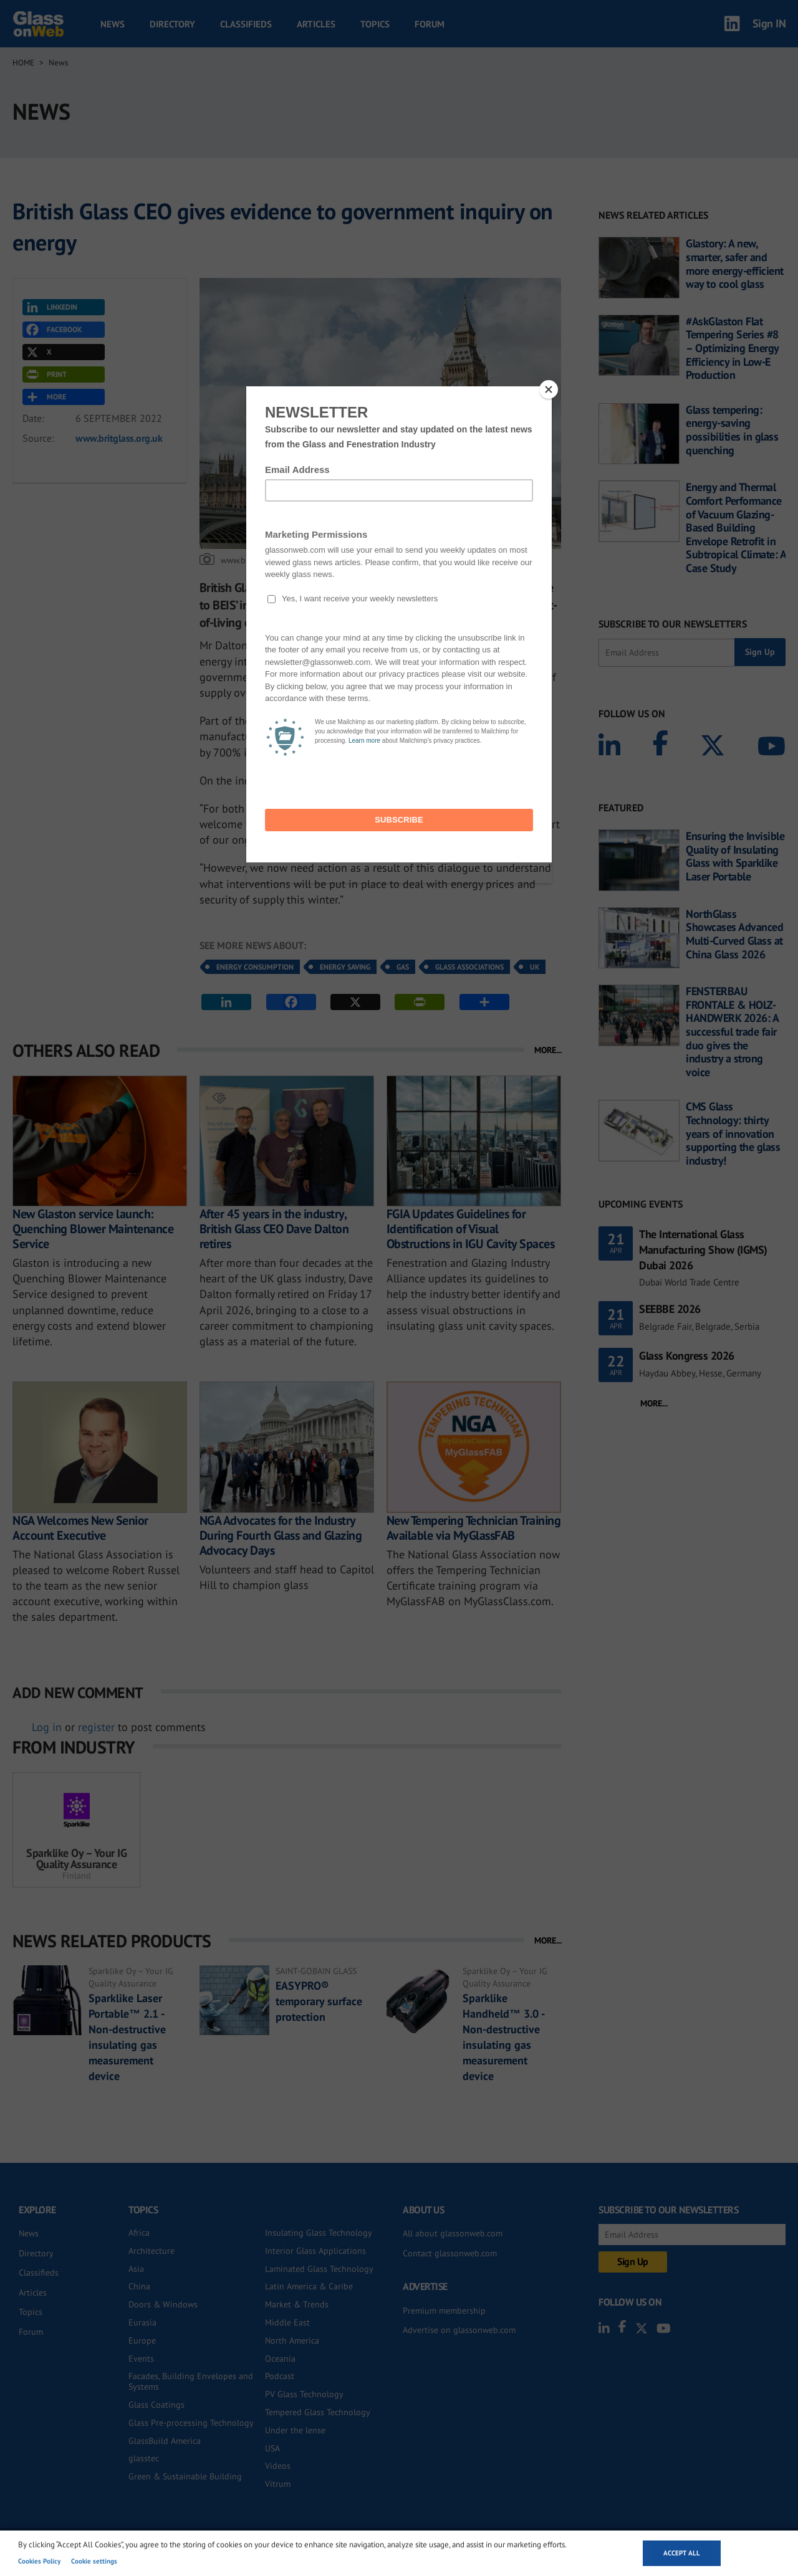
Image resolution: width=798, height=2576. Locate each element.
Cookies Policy (39, 2561)
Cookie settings (94, 2561)
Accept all (681, 2553)
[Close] (548, 389)
